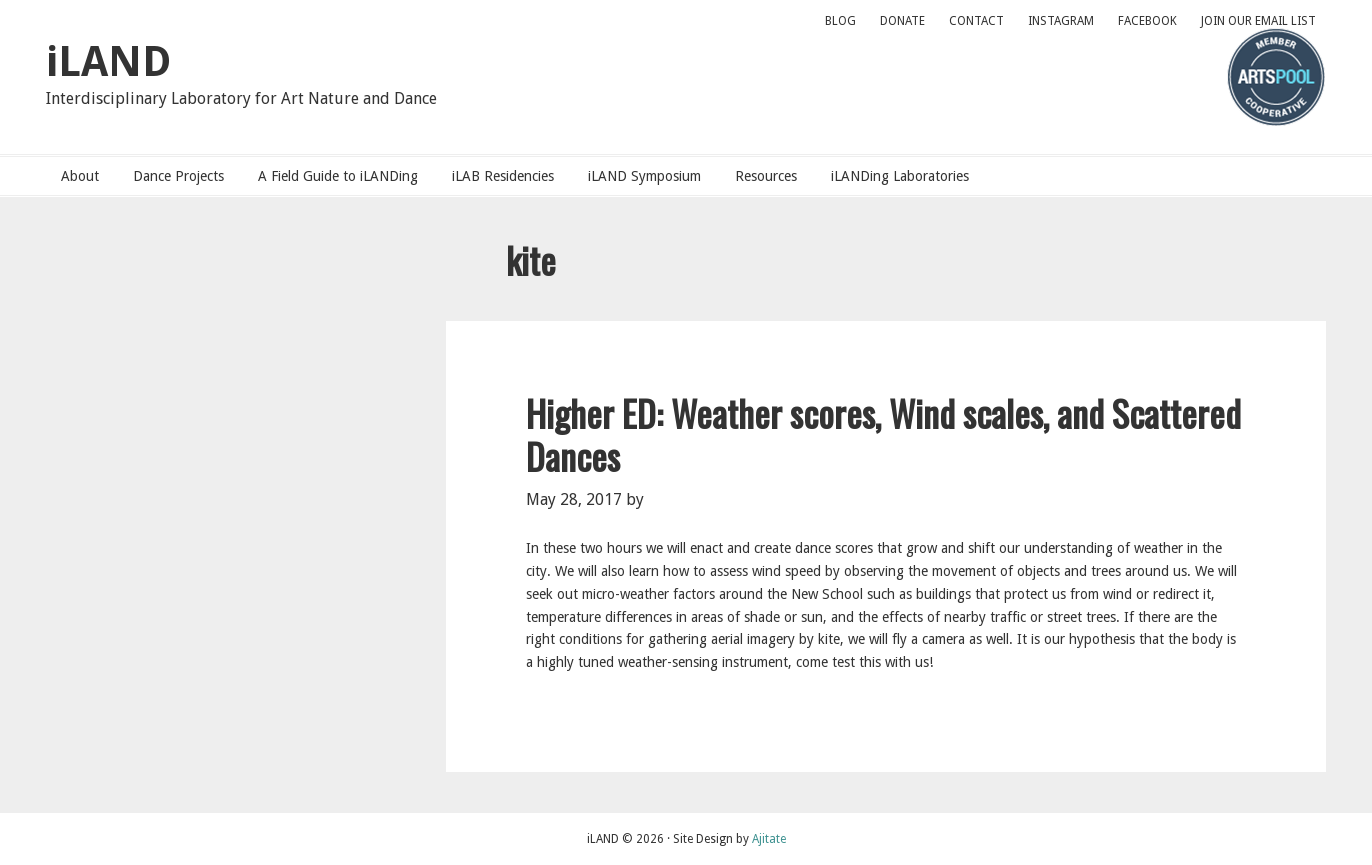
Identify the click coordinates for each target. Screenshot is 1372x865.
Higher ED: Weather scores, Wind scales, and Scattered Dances (883, 434)
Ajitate (769, 839)
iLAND (108, 61)
